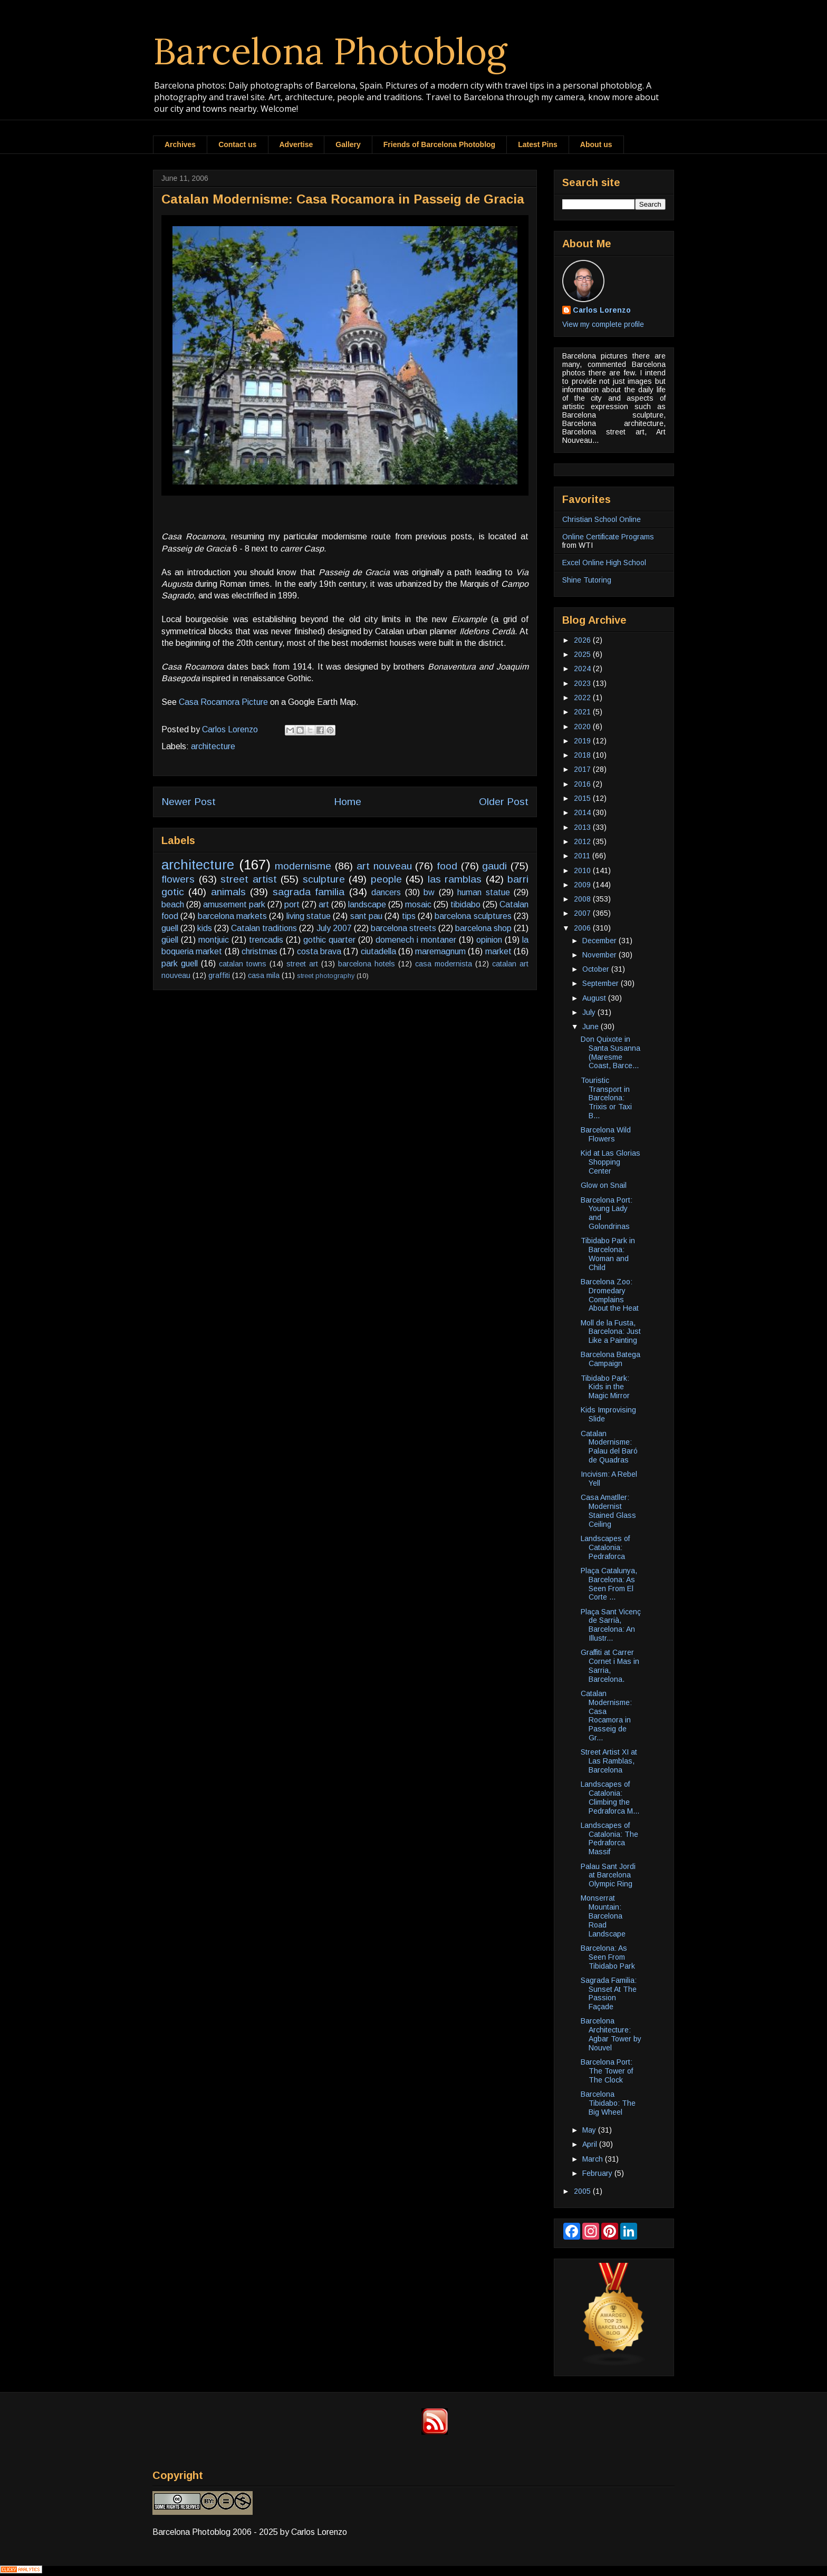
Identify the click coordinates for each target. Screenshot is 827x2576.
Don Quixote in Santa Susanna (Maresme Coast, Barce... (610, 1052)
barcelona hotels (366, 964)
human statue (483, 892)
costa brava (319, 951)
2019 (583, 741)
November (600, 955)
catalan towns (242, 964)
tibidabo (465, 904)
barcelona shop (483, 928)
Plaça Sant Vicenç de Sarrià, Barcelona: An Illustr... (611, 1624)
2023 (583, 683)
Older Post (503, 801)
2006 (583, 928)
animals (228, 891)
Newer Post (188, 801)
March (593, 2159)
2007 (583, 913)
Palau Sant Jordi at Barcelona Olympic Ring (608, 1875)
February (598, 2173)
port (292, 904)
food (447, 865)
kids (204, 928)
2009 (583, 884)
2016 (583, 784)
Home (347, 801)
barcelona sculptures (473, 916)
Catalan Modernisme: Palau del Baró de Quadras (609, 1446)
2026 (583, 640)
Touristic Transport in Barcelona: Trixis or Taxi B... (606, 1098)
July (590, 1012)
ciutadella (378, 951)
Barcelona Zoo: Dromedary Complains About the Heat (610, 1294)
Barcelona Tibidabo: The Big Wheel (608, 2103)
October (596, 969)
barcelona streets (403, 928)
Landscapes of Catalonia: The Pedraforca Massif (609, 1838)
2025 (583, 654)
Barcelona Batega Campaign (610, 1359)
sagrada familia (308, 891)
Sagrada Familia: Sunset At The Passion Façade (609, 1993)
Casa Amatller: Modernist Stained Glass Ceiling (608, 1510)
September (601, 983)
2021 (583, 712)
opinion (489, 939)
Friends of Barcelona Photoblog (439, 144)
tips (409, 916)
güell (169, 939)
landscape (367, 904)
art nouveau (384, 865)
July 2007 (334, 928)
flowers (178, 879)
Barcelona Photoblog (330, 50)
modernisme (303, 865)
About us (596, 144)
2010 (583, 870)
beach (172, 904)
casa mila (264, 975)
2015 (583, 798)
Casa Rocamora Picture (223, 702)
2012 (583, 841)
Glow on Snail (604, 1185)
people (386, 879)
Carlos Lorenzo (602, 310)
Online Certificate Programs (608, 536)
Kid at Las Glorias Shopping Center (610, 1162)
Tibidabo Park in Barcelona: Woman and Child (608, 1253)
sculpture (324, 879)
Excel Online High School (604, 562)
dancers (386, 892)
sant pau (366, 916)
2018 (583, 755)
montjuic (213, 939)
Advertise (296, 144)
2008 (583, 899)
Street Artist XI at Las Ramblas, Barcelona (609, 1761)
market (498, 951)
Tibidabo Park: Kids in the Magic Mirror (605, 1387)
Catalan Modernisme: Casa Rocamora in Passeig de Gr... (606, 1715)
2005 (583, 2191)
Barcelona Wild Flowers (606, 1134)
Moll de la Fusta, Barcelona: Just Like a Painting (611, 1332)
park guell (179, 963)
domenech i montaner (416, 939)
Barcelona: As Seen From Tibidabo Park (608, 1957)
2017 (583, 769)
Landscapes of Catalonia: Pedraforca (605, 1547)
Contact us (237, 144)
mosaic (418, 904)
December (600, 940)
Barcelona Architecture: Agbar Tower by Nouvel (611, 2034)
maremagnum (440, 951)
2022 (583, 697)
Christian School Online (601, 519)
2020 (583, 726)
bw (429, 892)
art (324, 904)
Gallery (347, 144)
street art (302, 964)
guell (169, 928)
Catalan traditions (264, 928)
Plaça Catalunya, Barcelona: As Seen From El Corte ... (609, 1583)
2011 (583, 855)
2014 (583, 812)
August (595, 998)
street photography (325, 976)
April (590, 2144)
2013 (583, 827)
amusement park (234, 904)
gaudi (494, 865)
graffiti (219, 975)
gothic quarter (329, 939)
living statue (308, 916)
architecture (213, 746)
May (590, 2130)
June (591, 1026)
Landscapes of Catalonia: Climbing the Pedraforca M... (610, 1797)
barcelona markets (232, 916)
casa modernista (443, 964)
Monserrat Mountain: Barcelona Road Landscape (603, 1916)
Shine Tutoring (586, 580)
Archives (180, 144)
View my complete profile (603, 324)
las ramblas (455, 879)
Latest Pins (537, 144)
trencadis (266, 939)
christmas (259, 951)
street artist (248, 879)
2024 (583, 668)
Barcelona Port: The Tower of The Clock (607, 2071)
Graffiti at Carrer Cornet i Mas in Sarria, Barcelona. (610, 1665)
